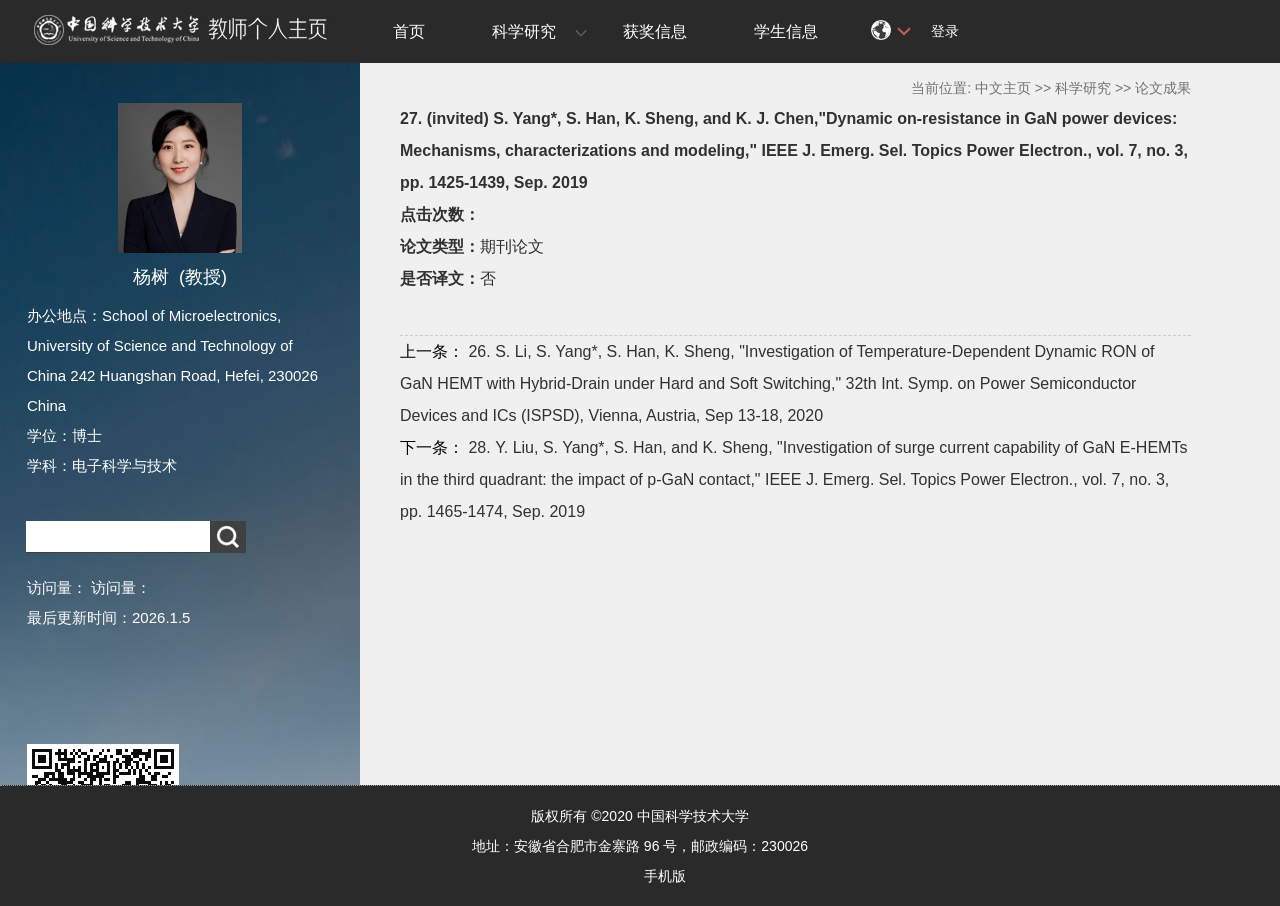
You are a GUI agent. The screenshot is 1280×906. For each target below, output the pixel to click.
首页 (409, 31)
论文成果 (1163, 88)
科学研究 (524, 31)
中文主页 (1003, 88)
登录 (945, 31)
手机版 (665, 876)
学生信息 (786, 31)
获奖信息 (655, 31)
